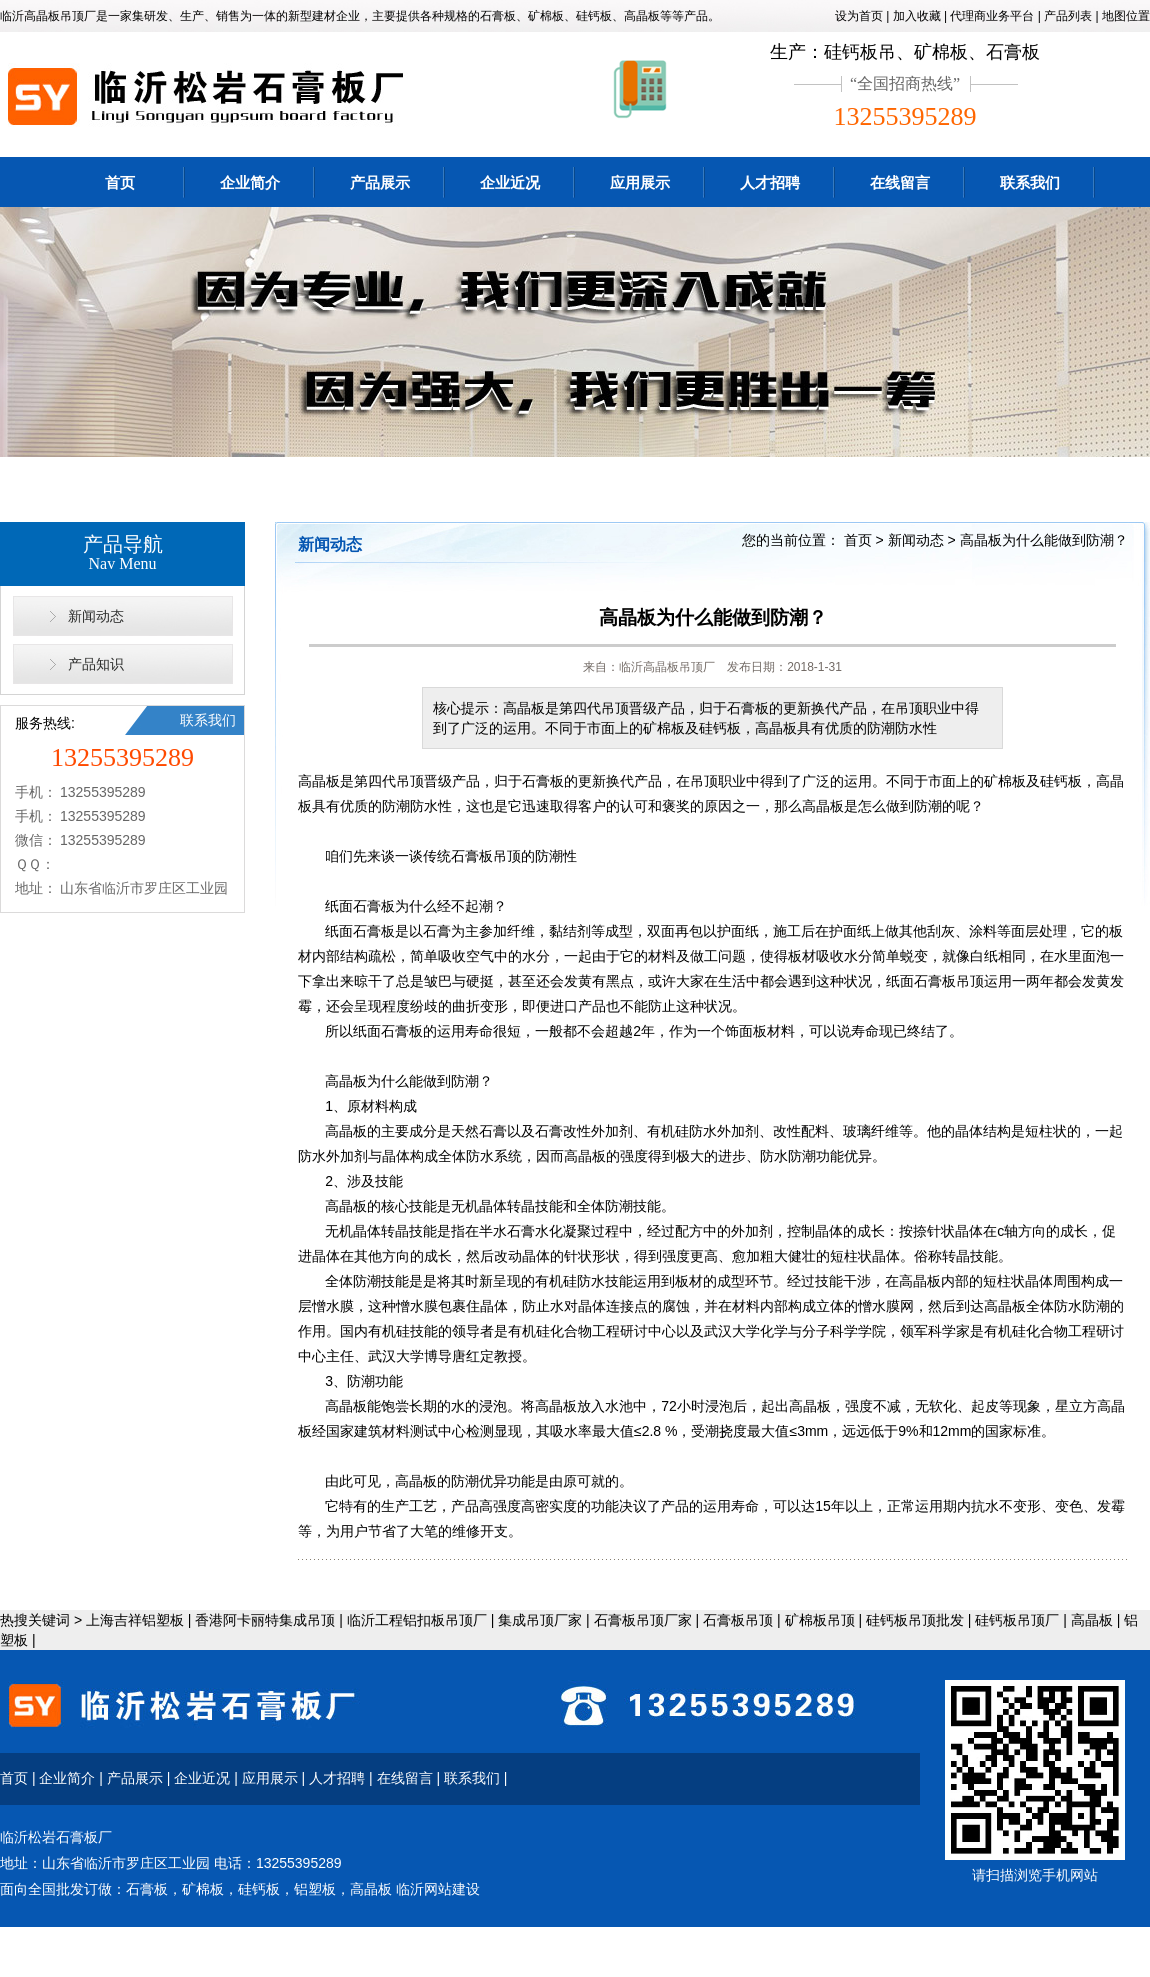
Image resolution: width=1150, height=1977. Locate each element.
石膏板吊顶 (738, 1620)
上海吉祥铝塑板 (135, 1620)
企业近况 (510, 182)
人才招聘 (770, 182)
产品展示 (380, 182)
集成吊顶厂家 (540, 1620)
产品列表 (1068, 16)
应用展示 (640, 182)
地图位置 (1126, 16)
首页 (120, 182)
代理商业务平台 (992, 16)
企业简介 (250, 182)
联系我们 (1030, 182)
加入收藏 (917, 16)
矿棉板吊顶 (820, 1620)
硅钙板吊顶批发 (915, 1620)
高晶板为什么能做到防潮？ (1044, 540)
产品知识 (96, 664)
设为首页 (859, 16)
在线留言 (900, 182)
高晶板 (1092, 1620)
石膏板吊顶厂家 (643, 1620)
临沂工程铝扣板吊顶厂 (417, 1620)
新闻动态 (96, 616)
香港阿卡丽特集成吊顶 (265, 1620)
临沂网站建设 (438, 1889)
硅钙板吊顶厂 (1017, 1620)
